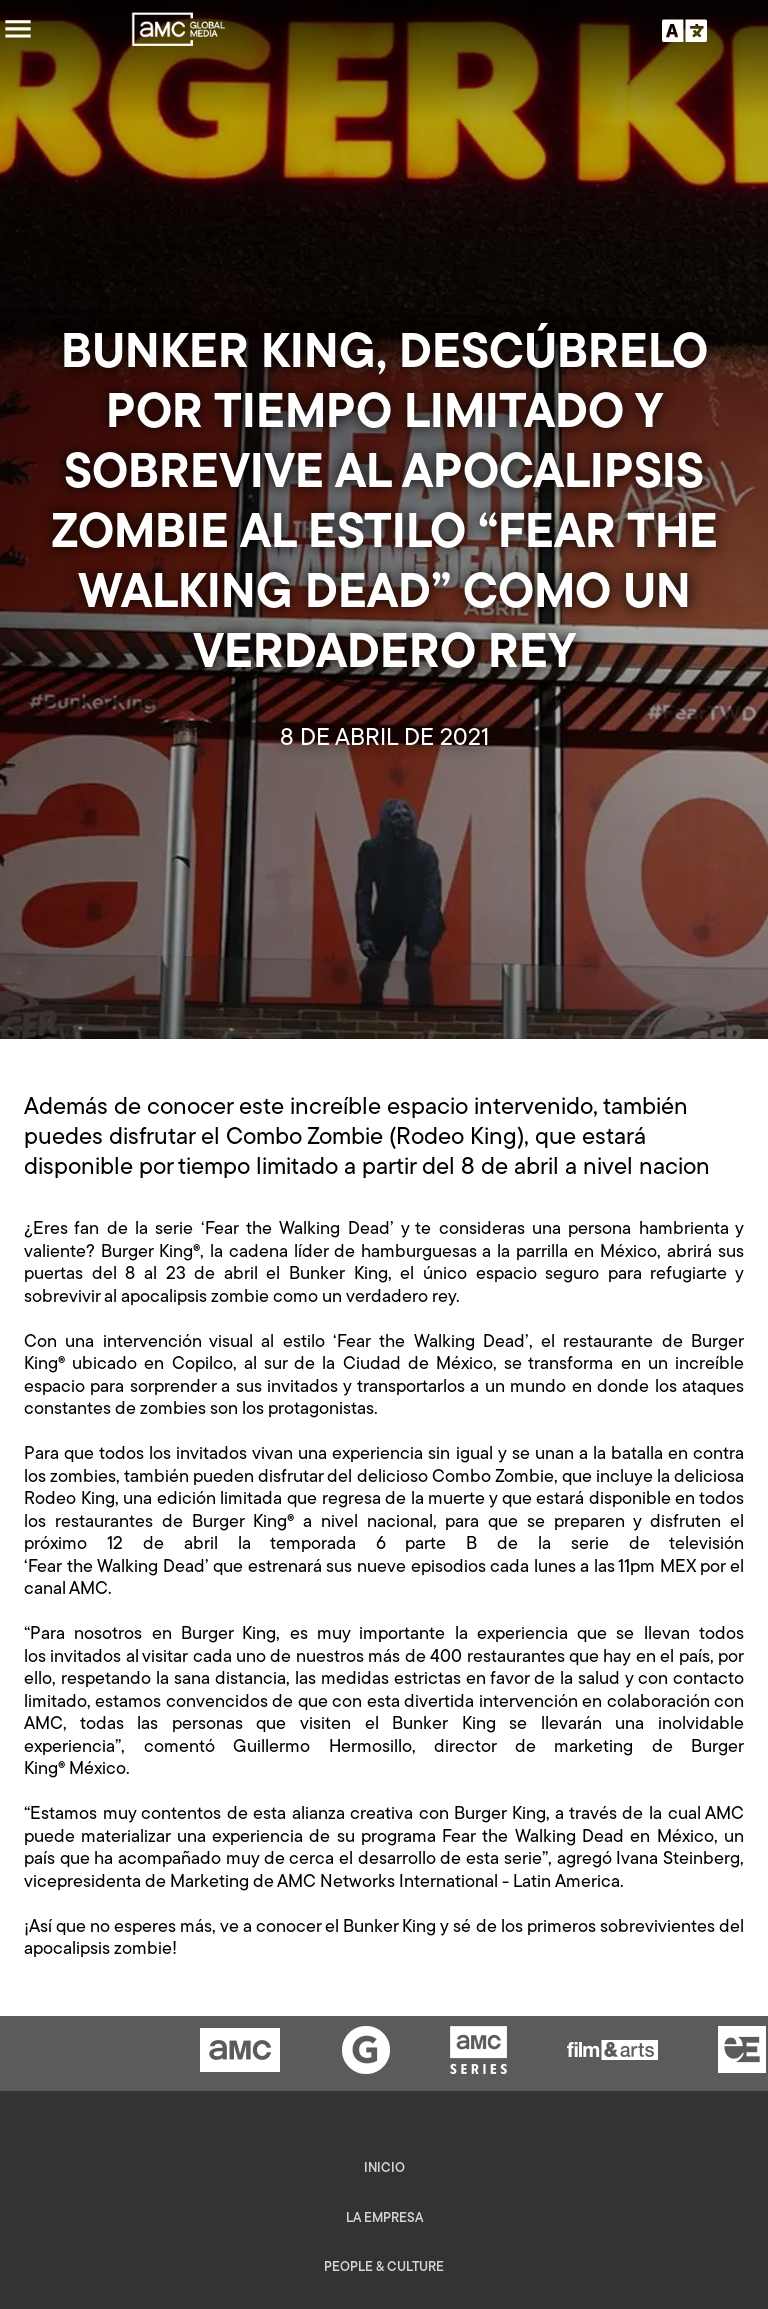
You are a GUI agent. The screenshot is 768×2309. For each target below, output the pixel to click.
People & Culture (384, 2267)
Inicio (384, 2168)
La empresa (384, 2218)
